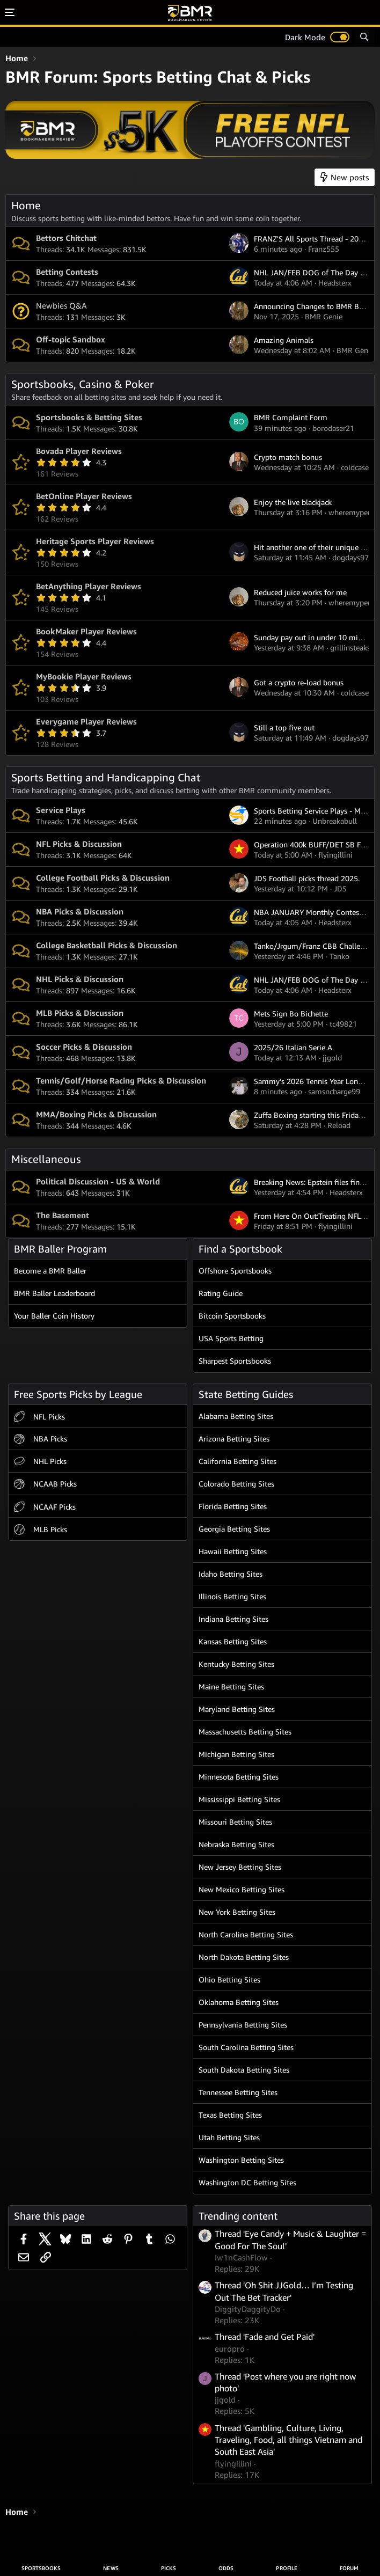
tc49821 (343, 1023)
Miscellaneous (46, 1159)
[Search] (364, 37)
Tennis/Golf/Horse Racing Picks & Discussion (121, 1080)
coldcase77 (359, 467)
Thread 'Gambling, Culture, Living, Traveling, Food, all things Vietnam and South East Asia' (288, 2440)
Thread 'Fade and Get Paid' (265, 2336)
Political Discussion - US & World (98, 1181)
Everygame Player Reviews (86, 721)
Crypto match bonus (288, 457)
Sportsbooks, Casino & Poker (82, 384)
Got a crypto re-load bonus (299, 682)
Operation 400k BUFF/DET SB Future (316, 844)
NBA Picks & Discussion (79, 911)
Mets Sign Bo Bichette (291, 1013)
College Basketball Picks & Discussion (106, 945)
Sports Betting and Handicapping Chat (106, 777)
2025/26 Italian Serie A (293, 1047)
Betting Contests (67, 271)
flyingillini (335, 854)
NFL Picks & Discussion (79, 843)
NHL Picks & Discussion (79, 979)
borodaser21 (333, 428)
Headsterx (335, 282)
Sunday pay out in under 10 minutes (315, 637)
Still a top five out (284, 727)
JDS (340, 888)
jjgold (332, 1057)
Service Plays (60, 810)
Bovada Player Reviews (79, 451)
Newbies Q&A (61, 305)
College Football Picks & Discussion (103, 877)
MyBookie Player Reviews (83, 676)
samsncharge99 (334, 1091)
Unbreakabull (334, 820)
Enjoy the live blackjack (293, 502)
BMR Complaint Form (290, 417)
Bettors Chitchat (66, 238)
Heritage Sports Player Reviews (95, 541)
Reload (338, 1125)
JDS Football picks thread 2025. (307, 878)
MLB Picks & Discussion (79, 1013)
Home (26, 205)
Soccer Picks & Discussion (84, 1046)
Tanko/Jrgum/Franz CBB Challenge (313, 945)
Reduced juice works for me (300, 592)
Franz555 (323, 248)
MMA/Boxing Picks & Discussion (96, 1114)
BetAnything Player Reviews (88, 586)
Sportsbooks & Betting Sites (89, 417)
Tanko (339, 956)
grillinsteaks (350, 647)
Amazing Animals (283, 340)
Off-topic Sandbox (70, 339)
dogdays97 (350, 557)
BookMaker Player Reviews (86, 631)
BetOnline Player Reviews (84, 496)
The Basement (62, 1215)
